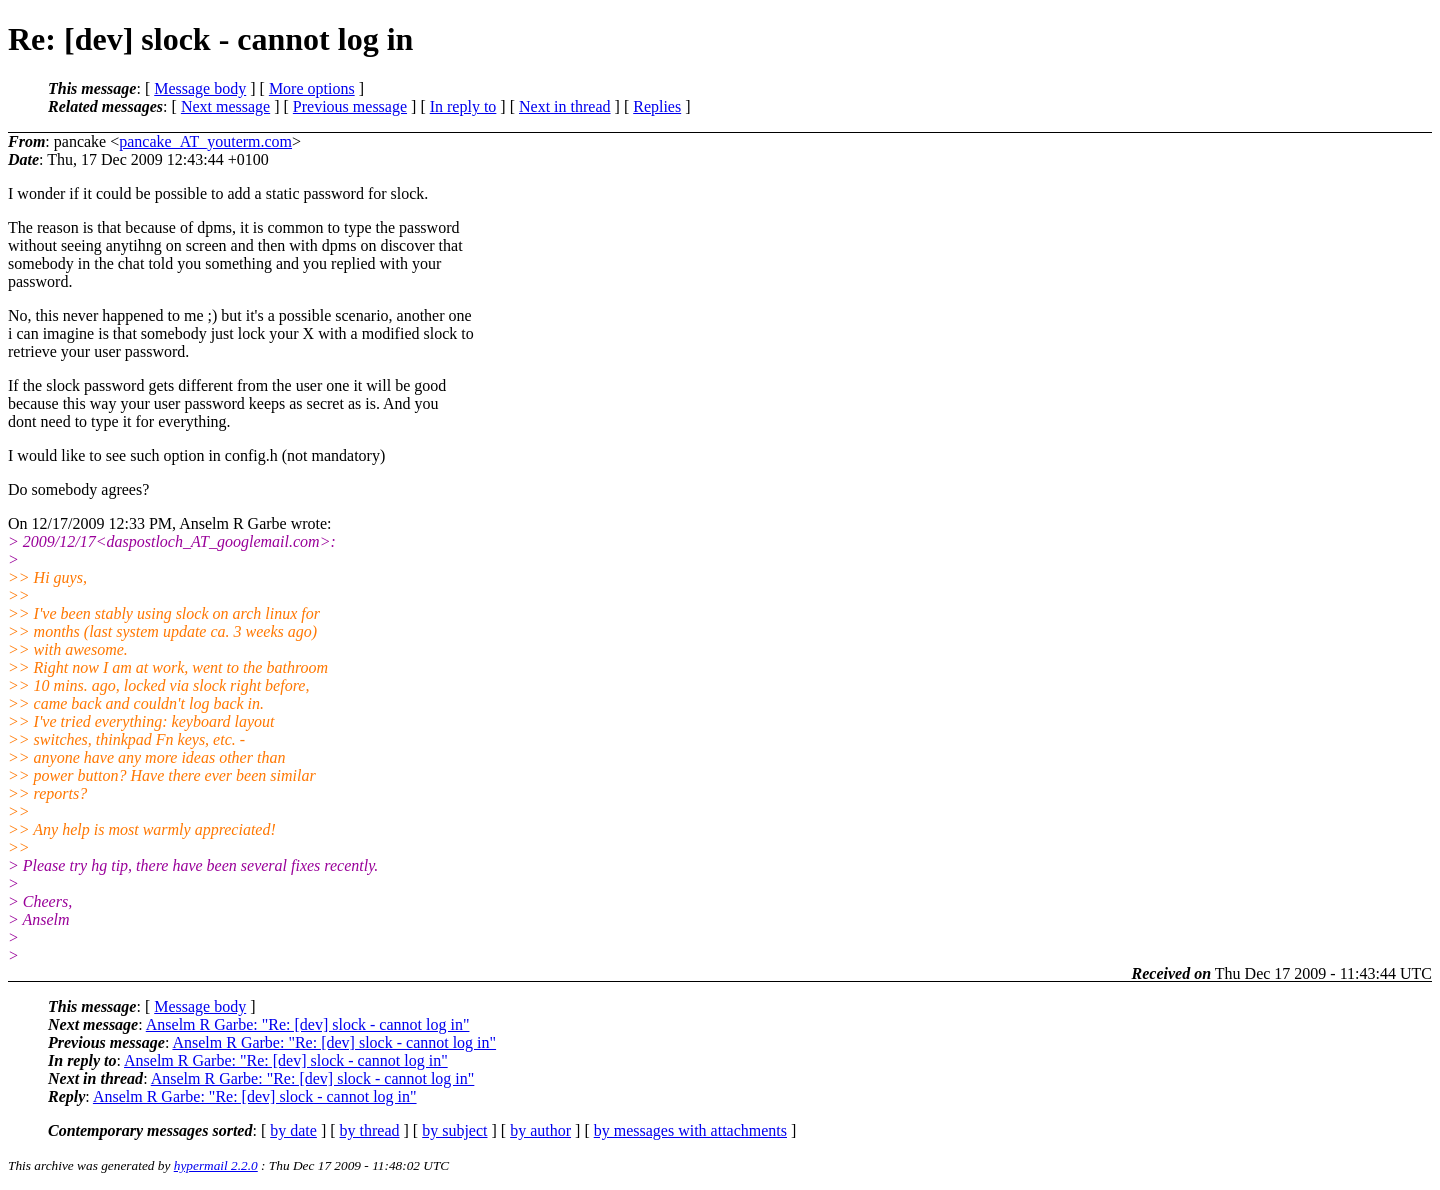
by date (293, 1130)
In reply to (463, 106)
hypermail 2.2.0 (216, 1165)
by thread (370, 1130)
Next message (225, 106)
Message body (200, 88)
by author (540, 1130)
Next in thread (565, 106)
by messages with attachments (690, 1130)
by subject (454, 1130)
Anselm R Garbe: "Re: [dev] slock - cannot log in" (308, 1024)
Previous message (350, 106)
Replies (657, 106)
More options (312, 88)
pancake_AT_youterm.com (205, 141)
